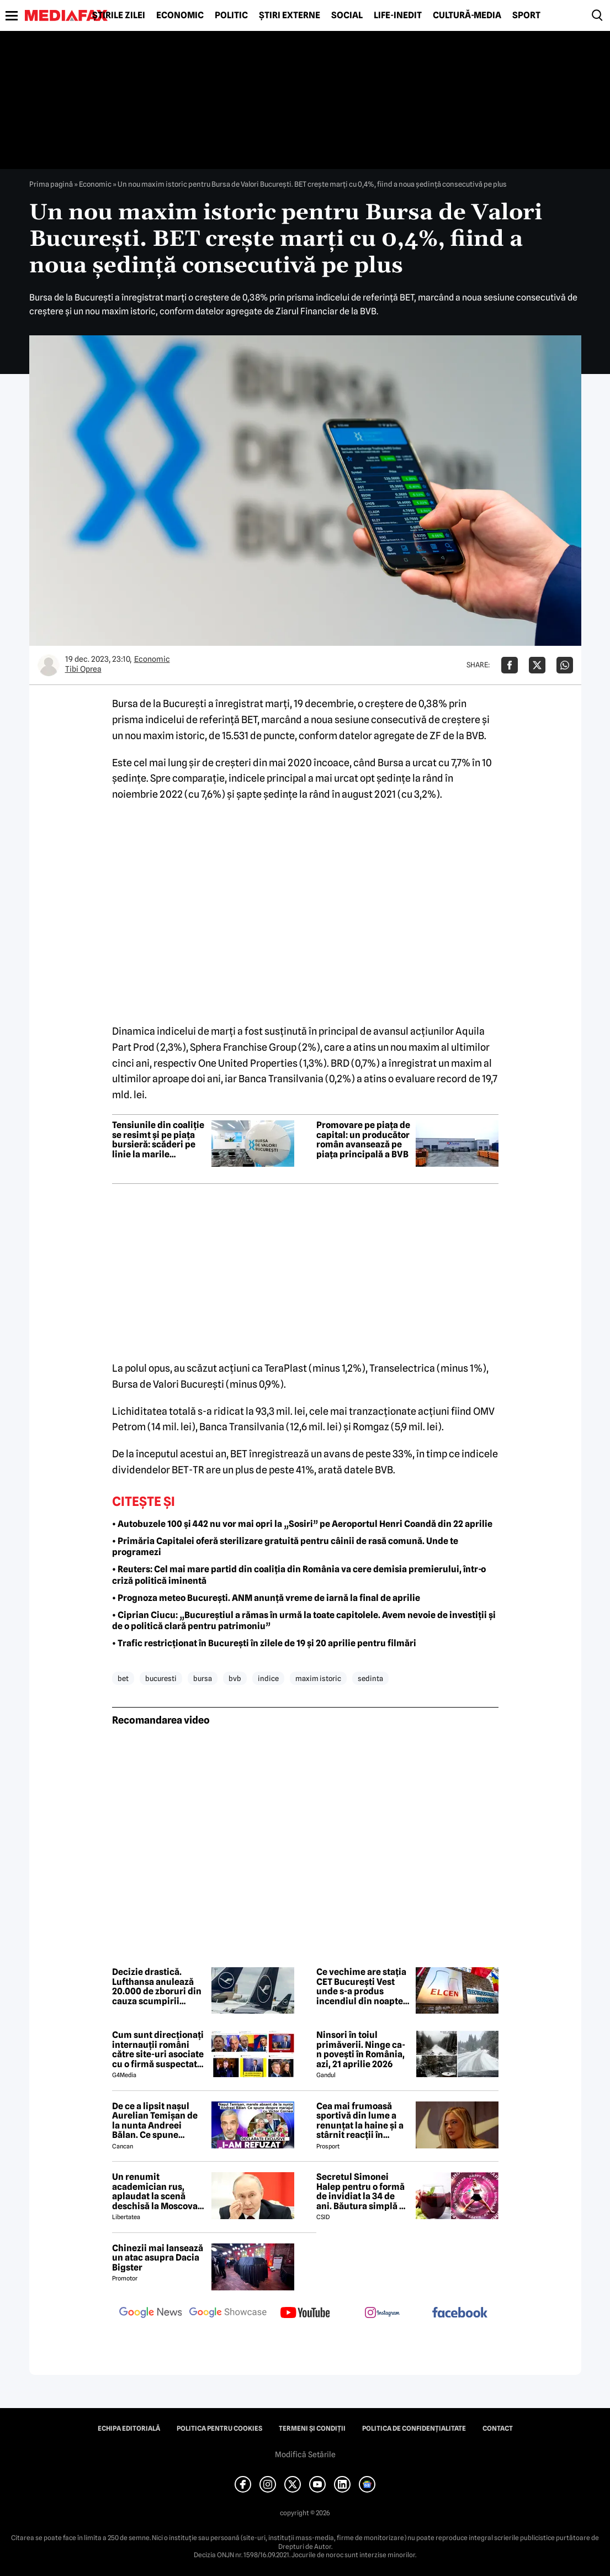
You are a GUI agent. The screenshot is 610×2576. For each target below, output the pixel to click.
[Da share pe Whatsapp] (564, 665)
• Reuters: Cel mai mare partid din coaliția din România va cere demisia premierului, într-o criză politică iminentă (299, 1575)
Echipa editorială (129, 2428)
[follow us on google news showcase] (228, 2313)
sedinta (370, 1678)
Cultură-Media (467, 15)
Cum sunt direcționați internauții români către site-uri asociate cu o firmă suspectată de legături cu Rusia (158, 2049)
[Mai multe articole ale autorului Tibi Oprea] (49, 665)
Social (347, 15)
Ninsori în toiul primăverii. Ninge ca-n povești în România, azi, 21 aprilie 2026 (360, 2049)
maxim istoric (318, 1678)
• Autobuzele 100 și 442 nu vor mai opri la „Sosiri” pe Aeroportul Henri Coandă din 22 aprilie (302, 1524)
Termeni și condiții (312, 2428)
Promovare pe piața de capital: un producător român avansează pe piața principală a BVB (363, 1139)
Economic (180, 15)
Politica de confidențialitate (414, 2428)
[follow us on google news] (150, 2313)
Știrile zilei (118, 15)
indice (268, 1678)
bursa (202, 1678)
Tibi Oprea (83, 669)
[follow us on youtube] (305, 2313)
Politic (231, 15)
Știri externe (289, 15)
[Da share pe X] (537, 665)
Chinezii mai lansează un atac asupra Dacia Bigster (157, 2258)
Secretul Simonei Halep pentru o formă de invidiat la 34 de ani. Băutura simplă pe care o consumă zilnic (363, 2191)
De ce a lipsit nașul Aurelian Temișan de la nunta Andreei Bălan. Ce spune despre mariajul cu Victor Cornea (155, 2120)
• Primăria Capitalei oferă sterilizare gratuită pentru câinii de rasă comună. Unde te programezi (285, 1547)
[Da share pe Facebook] (509, 665)
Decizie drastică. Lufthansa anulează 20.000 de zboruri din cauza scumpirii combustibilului (156, 1986)
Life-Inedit (398, 15)
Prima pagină (51, 184)
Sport (526, 15)
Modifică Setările (305, 2454)
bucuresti (161, 1678)
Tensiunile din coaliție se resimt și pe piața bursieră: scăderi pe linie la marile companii (158, 1139)
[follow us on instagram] (382, 2313)
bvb (235, 1678)
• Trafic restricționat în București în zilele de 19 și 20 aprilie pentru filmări (264, 1643)
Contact (497, 2428)
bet (123, 1678)
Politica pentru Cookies (219, 2428)
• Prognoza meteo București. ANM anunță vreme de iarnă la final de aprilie (266, 1598)
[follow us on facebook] (459, 2313)
